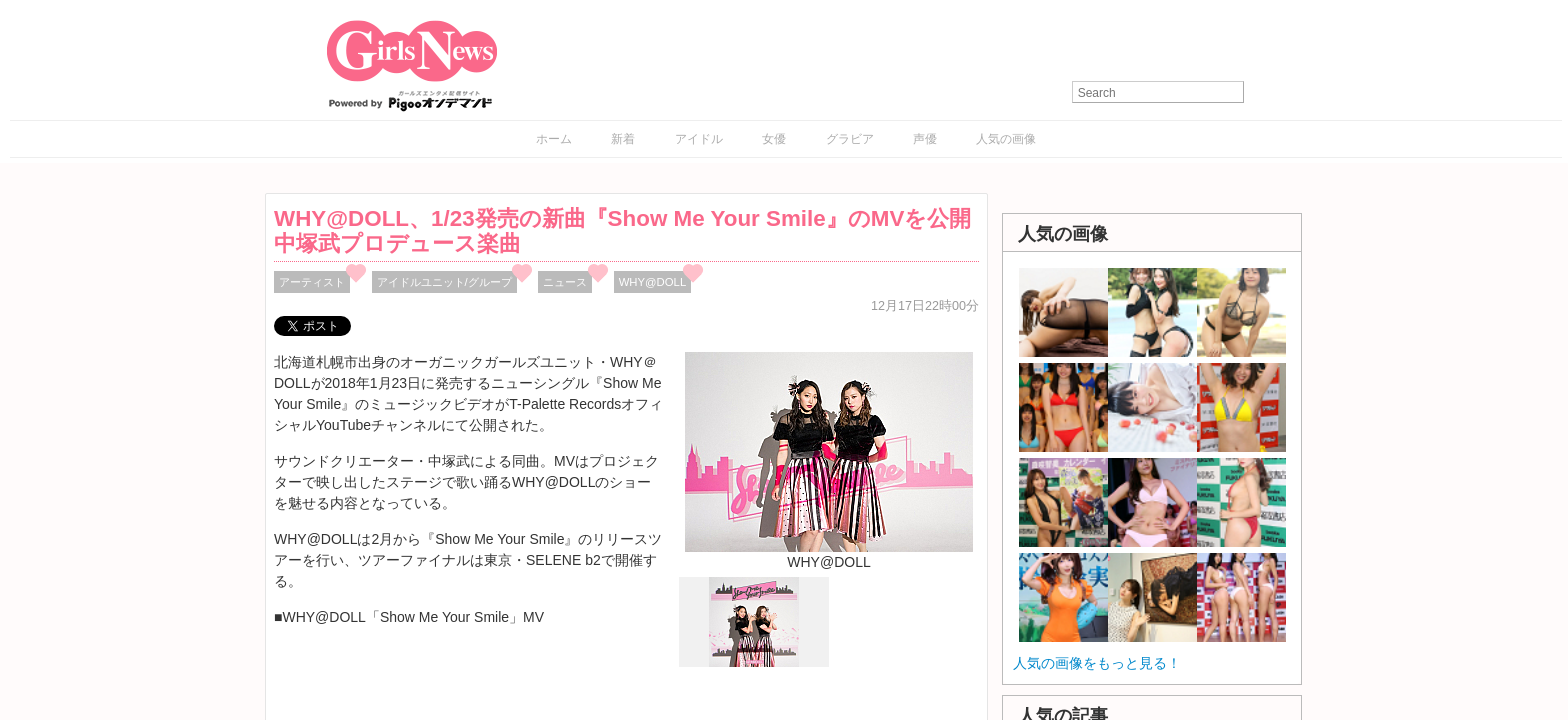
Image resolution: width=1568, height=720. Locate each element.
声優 (925, 139)
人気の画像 (1006, 139)
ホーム (554, 139)
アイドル (699, 139)
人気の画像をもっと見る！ (1097, 663)
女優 (774, 139)
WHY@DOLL (653, 282)
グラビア (850, 139)
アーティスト (312, 282)
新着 (623, 139)
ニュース (565, 282)
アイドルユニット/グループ (444, 282)
